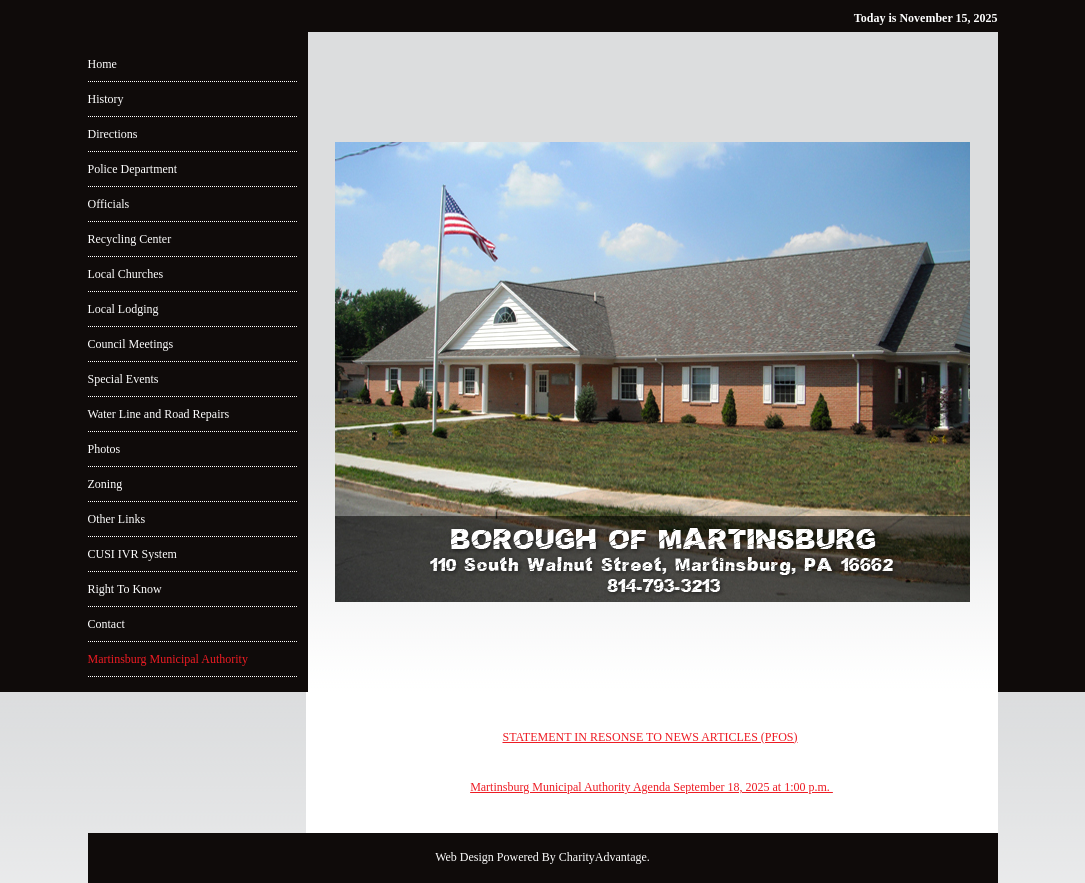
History (106, 99)
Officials (109, 204)
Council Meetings (131, 344)
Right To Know (125, 589)
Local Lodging (123, 309)
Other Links (117, 519)
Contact (106, 624)
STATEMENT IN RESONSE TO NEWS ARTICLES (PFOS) (649, 737)
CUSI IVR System (132, 554)
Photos (104, 449)
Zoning (105, 484)
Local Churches (126, 274)
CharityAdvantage (603, 857)
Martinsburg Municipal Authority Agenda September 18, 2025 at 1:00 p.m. (651, 787)
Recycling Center (130, 239)
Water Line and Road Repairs (159, 414)
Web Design (464, 857)
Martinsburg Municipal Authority (168, 659)
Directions (113, 134)
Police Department (133, 169)
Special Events (123, 379)
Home (102, 64)
